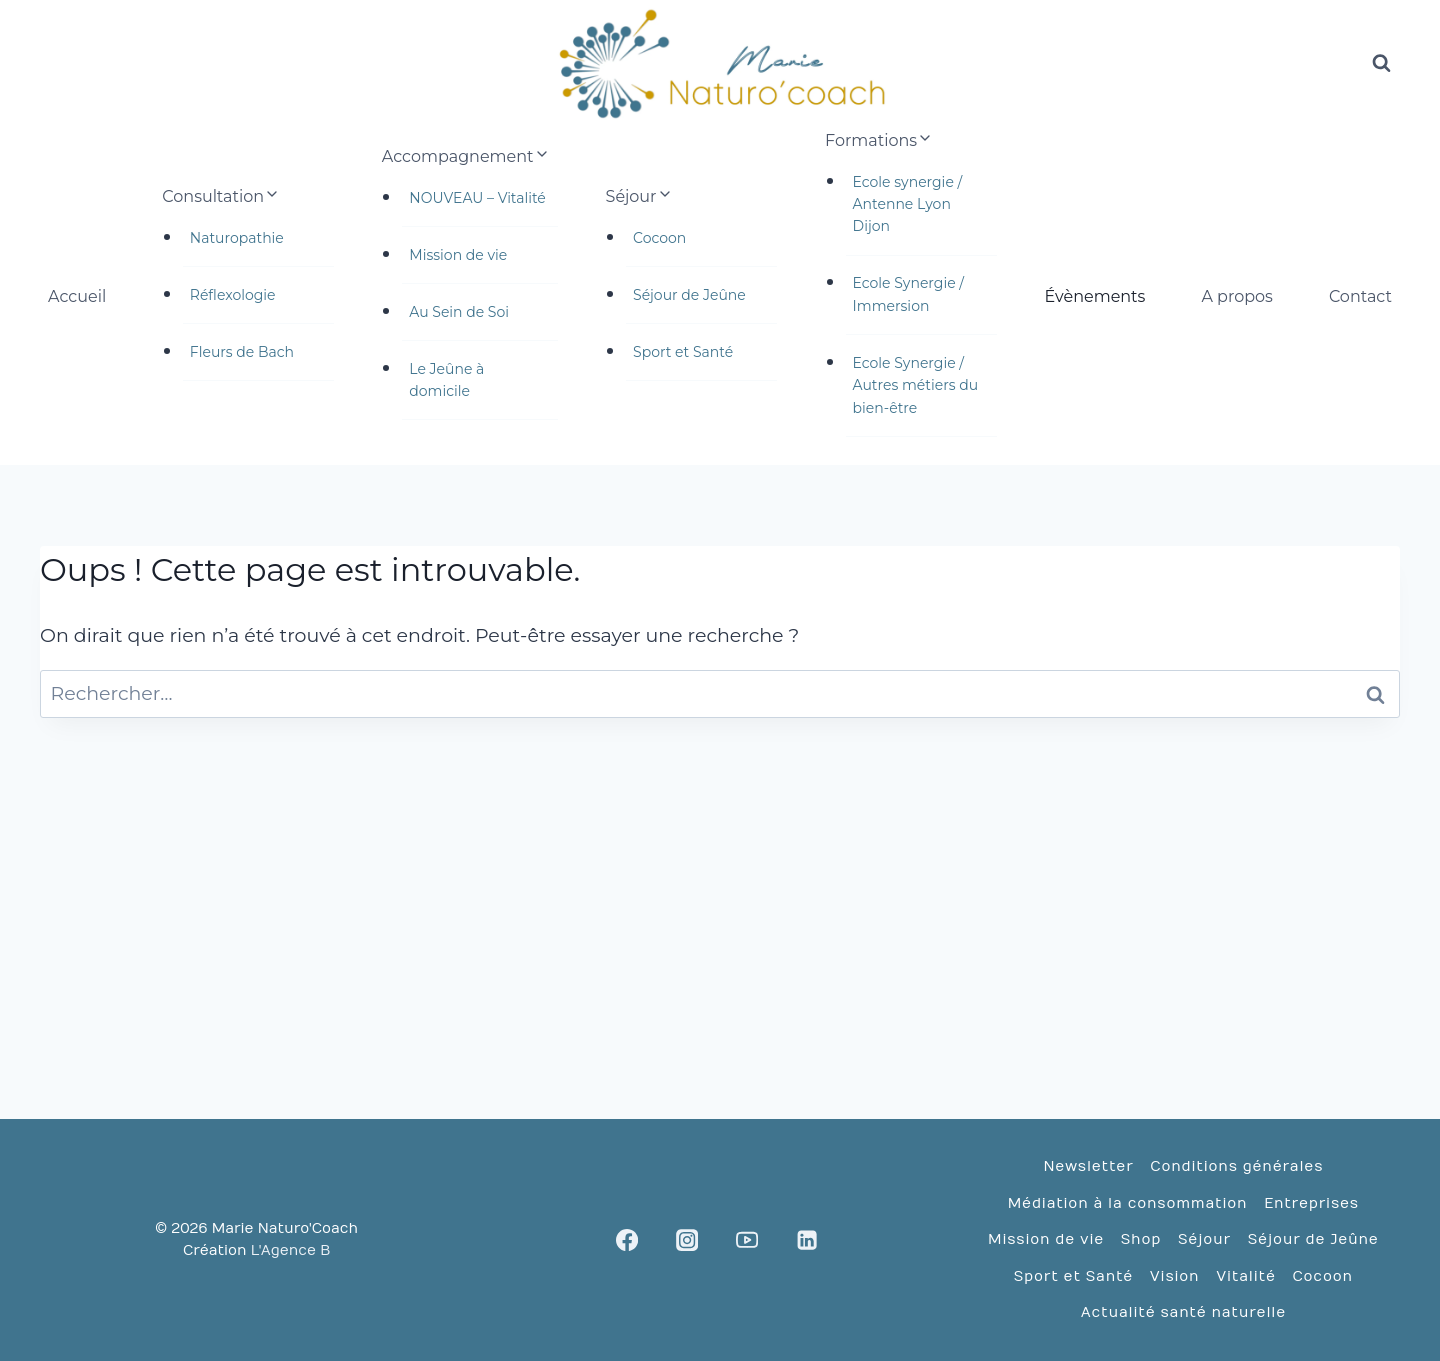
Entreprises (1311, 1203)
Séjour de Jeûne (689, 295)
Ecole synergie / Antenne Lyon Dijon (908, 204)
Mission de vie (458, 255)
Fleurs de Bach (242, 352)
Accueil (77, 296)
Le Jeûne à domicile (446, 380)
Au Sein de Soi (459, 312)
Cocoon (659, 238)
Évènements (1095, 296)
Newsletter (1088, 1166)
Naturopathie (237, 238)
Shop (1141, 1239)
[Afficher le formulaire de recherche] (1381, 64)
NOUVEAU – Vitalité (477, 198)
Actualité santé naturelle (1183, 1312)
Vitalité (1245, 1276)
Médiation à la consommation (1128, 1203)
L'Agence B (291, 1250)
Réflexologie (233, 295)
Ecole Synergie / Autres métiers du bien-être (916, 385)
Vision (1175, 1276)
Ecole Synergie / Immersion (908, 294)
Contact (1360, 296)
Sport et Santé (683, 352)
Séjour (1204, 1239)
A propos (1236, 296)
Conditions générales (1236, 1166)
